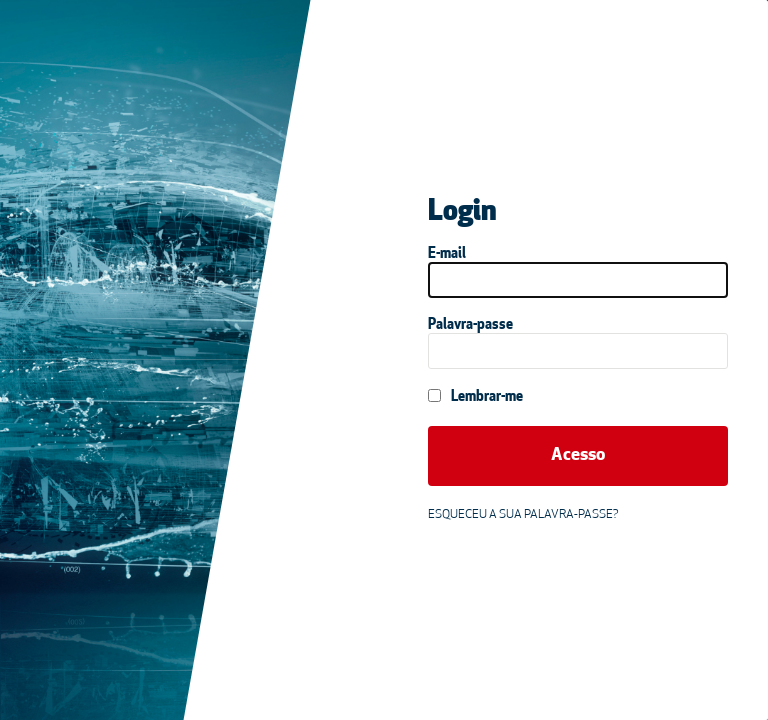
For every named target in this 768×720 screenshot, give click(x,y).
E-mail (447, 254)
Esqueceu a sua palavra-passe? (523, 515)
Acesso (578, 455)
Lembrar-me (475, 397)
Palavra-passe (470, 325)
